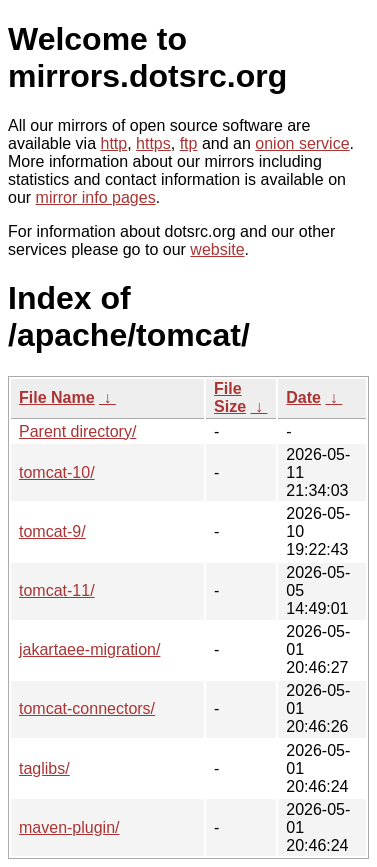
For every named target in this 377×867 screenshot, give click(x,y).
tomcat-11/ (57, 590)
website (217, 249)
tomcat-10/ (57, 472)
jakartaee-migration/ (89, 649)
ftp (189, 143)
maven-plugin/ (69, 827)
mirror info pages (96, 197)
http (114, 143)
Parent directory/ (77, 431)
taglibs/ (44, 768)
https (153, 143)
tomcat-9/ (52, 531)
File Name (57, 397)
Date (303, 397)
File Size (230, 397)
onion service (302, 143)
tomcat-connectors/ (87, 708)
